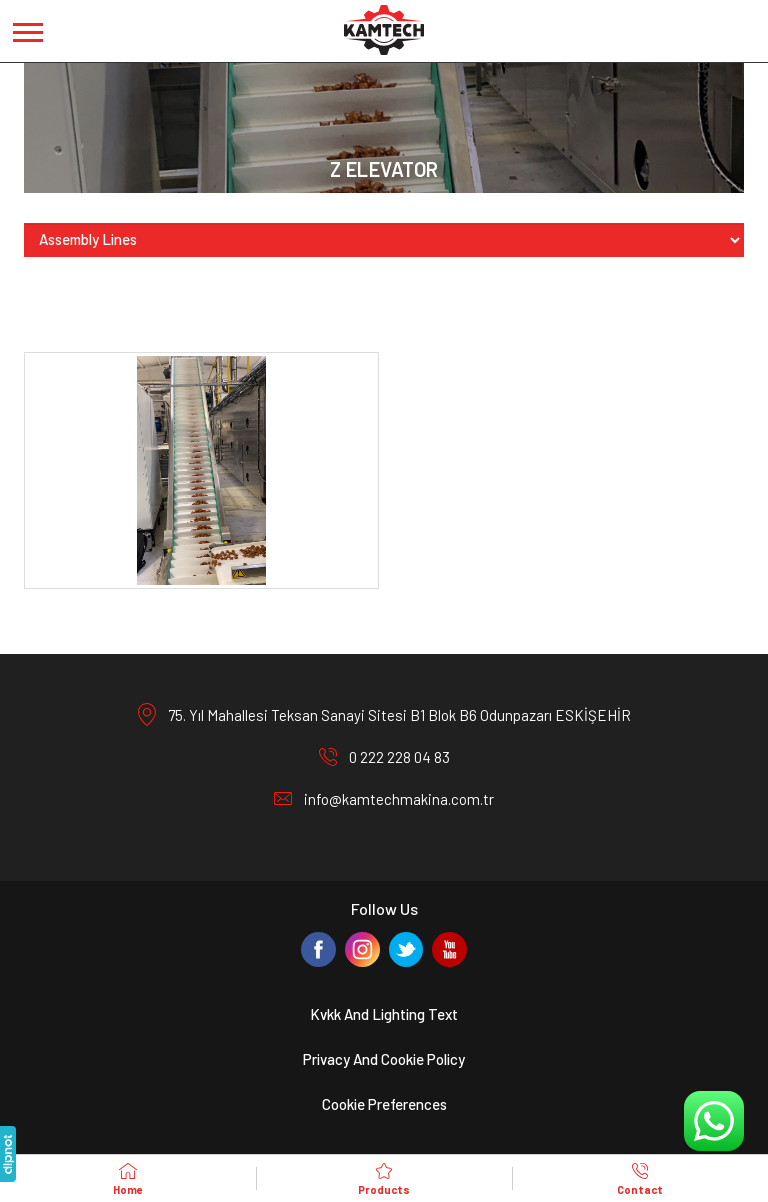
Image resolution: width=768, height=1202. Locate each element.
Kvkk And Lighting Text (384, 1014)
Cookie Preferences (384, 1104)
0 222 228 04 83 (399, 757)
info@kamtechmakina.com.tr (399, 799)
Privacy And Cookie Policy (384, 1059)
